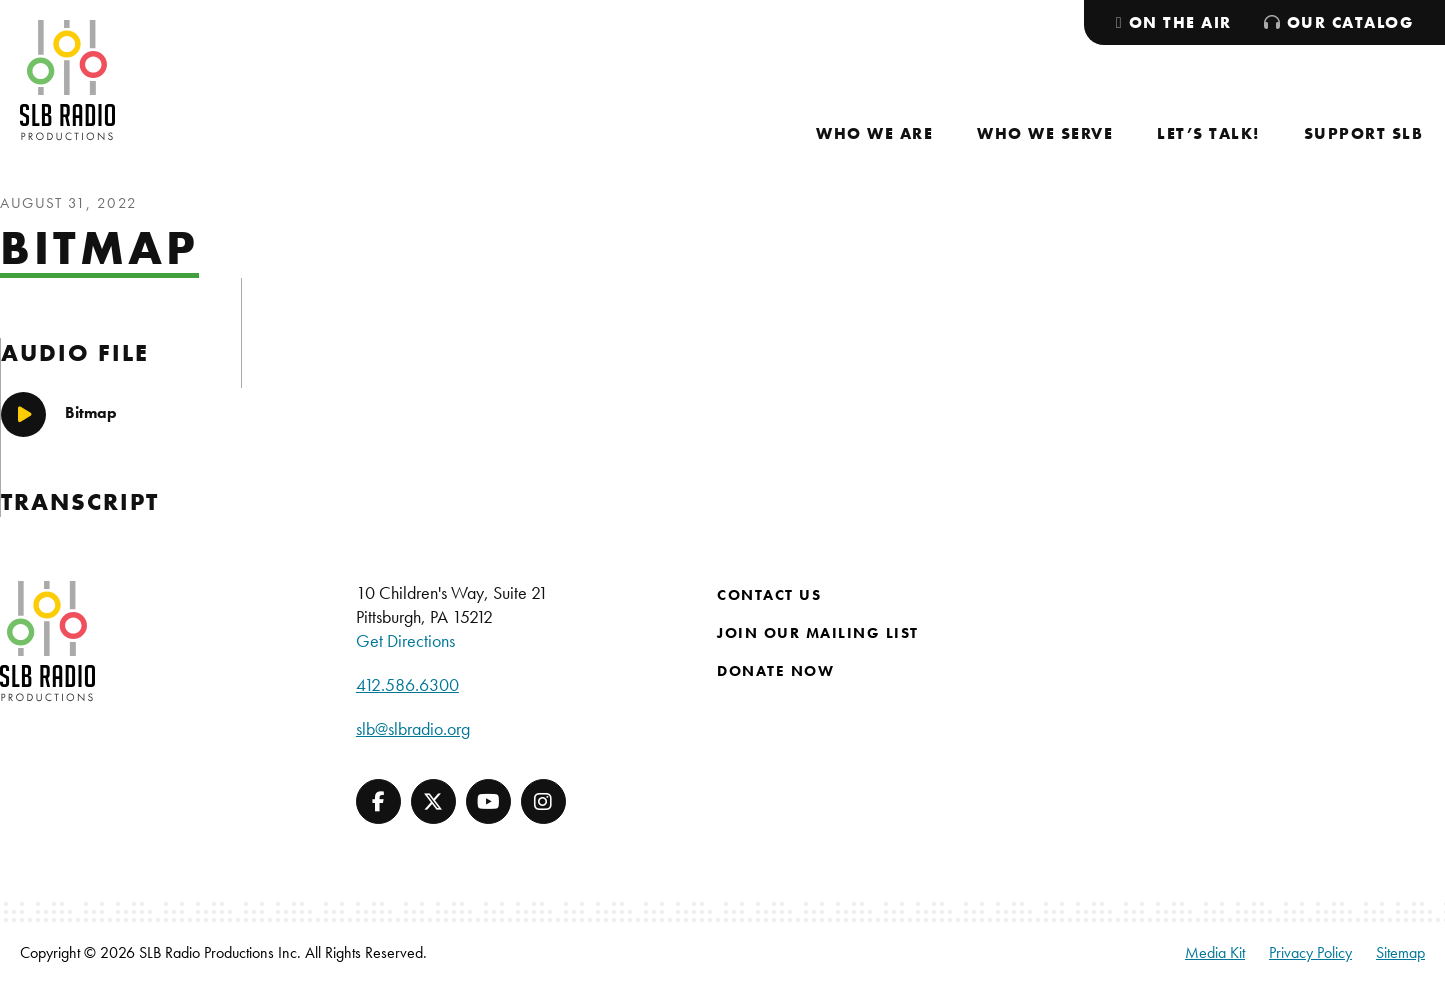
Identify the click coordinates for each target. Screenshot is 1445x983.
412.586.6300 (407, 684)
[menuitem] (874, 133)
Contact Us (769, 595)
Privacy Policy (1310, 952)
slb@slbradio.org (413, 728)
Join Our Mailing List (818, 633)
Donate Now (775, 671)
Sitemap (1400, 952)
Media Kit (1215, 952)
